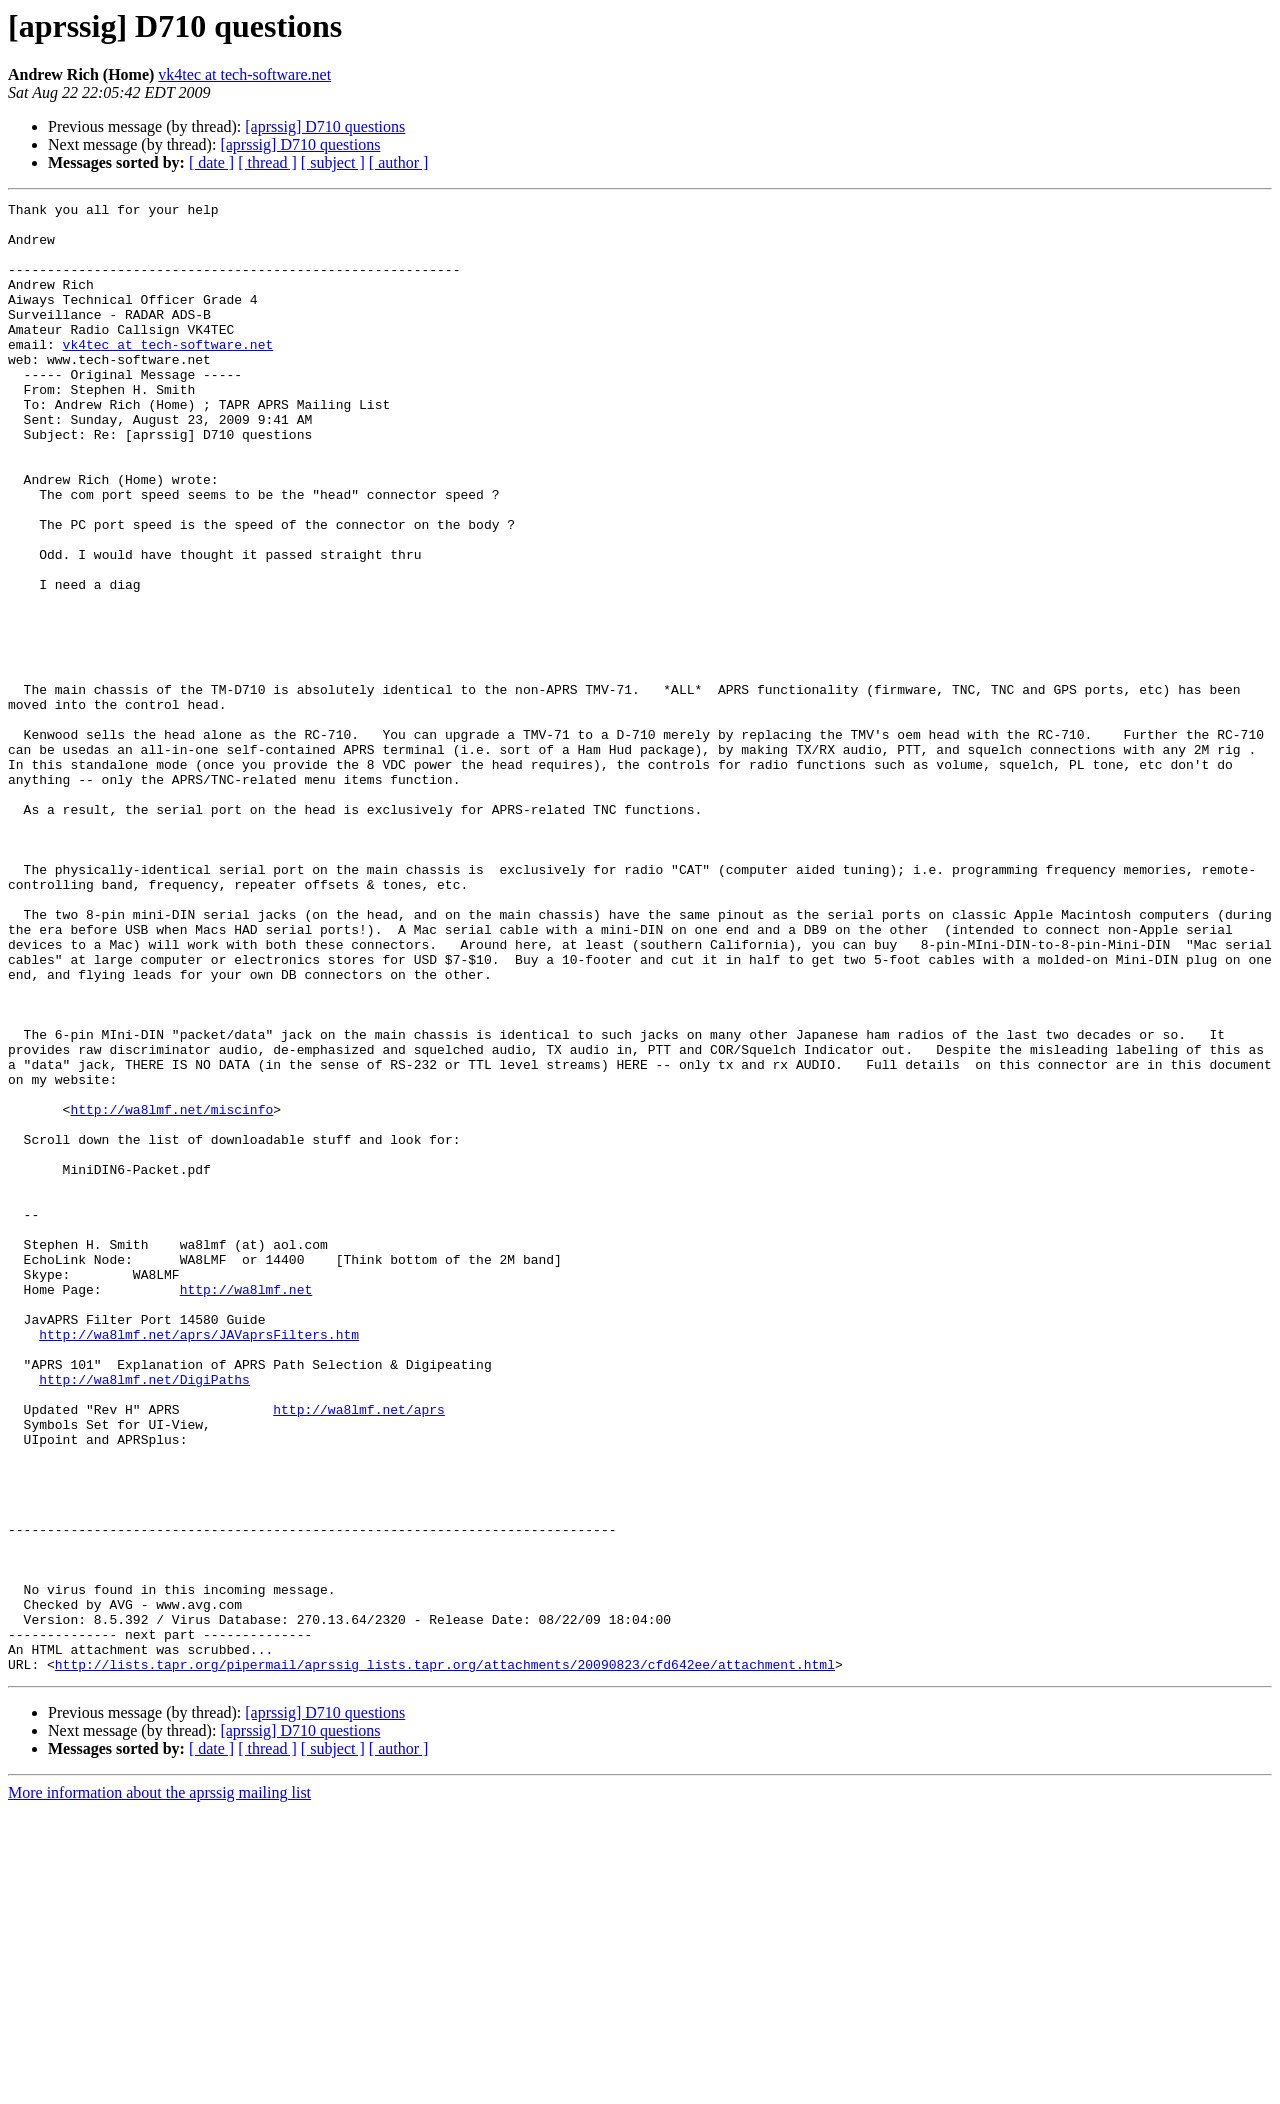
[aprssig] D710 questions (325, 126)
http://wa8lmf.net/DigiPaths (144, 1616)
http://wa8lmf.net (246, 1508)
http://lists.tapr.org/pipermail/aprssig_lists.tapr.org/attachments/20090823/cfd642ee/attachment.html (445, 1958)
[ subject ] (333, 162)
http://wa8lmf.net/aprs (359, 1652)
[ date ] (211, 162)
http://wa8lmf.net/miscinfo (171, 1292)
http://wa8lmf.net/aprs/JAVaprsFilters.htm (199, 1562)
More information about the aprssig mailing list (159, 2086)
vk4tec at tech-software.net (244, 74)
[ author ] (399, 162)
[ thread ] (267, 162)
